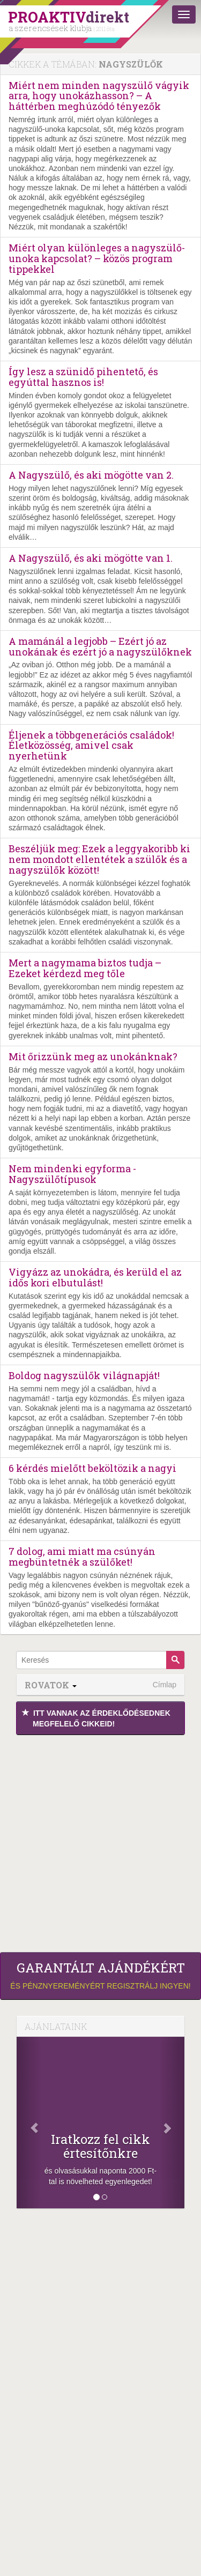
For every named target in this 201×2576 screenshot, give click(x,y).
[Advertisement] (100, 1840)
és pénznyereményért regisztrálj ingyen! (100, 1975)
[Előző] (29, 2122)
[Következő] (171, 2122)
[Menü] (184, 14)
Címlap (164, 1684)
